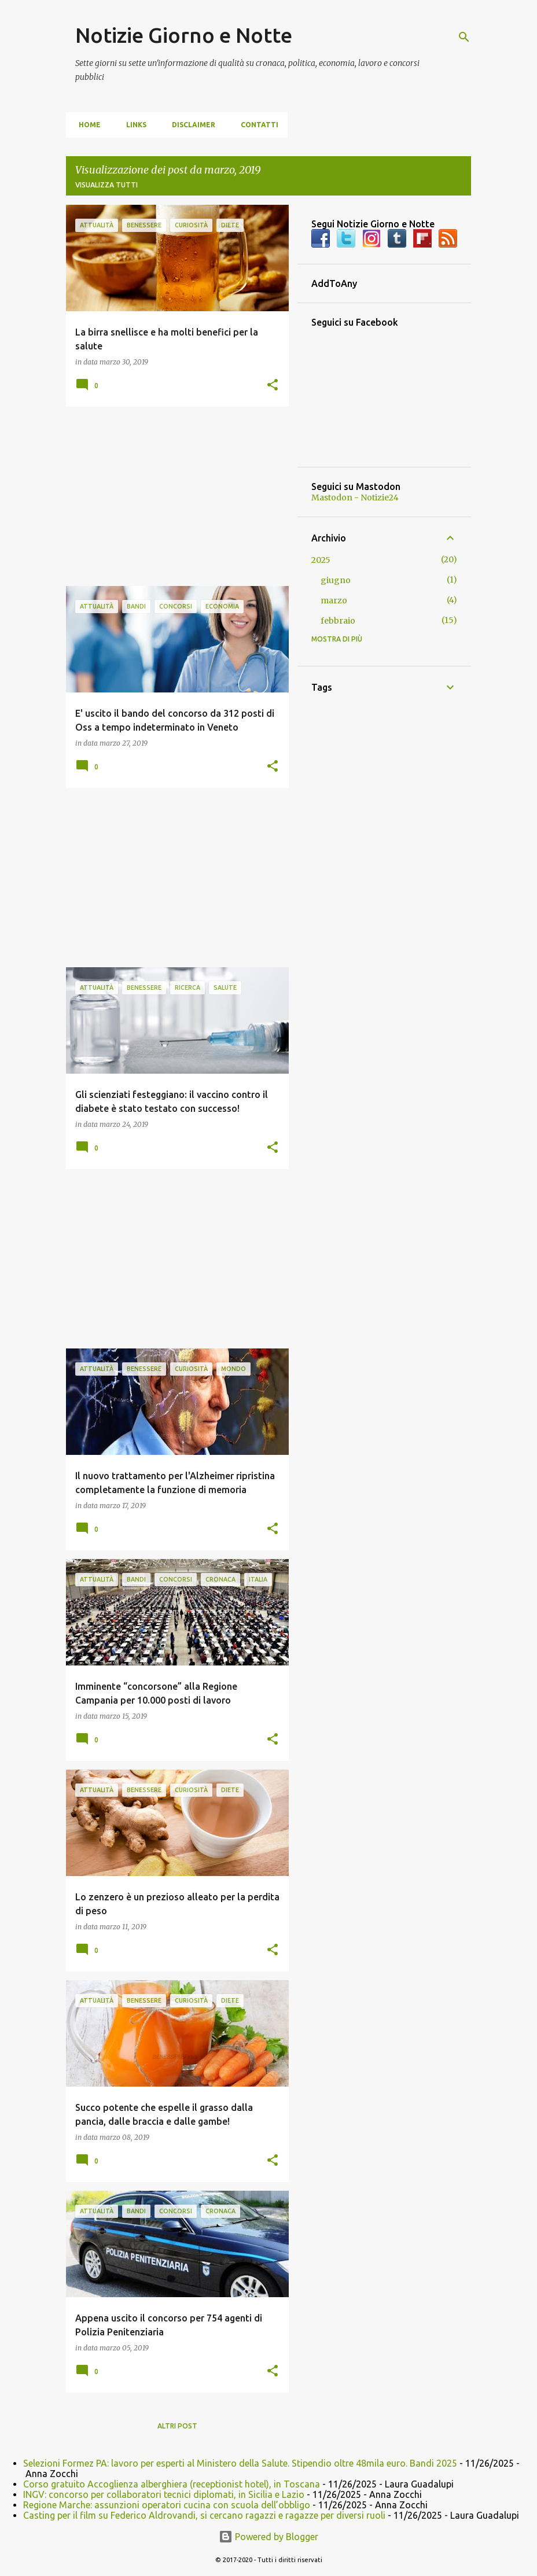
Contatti (256, 124)
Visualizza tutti (106, 185)
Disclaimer (190, 124)
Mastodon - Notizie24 (355, 497)
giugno (336, 580)
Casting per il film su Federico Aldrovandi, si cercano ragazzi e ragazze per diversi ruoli (204, 2515)
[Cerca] (464, 37)
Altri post (177, 2426)
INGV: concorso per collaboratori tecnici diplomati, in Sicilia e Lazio (163, 2494)
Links (133, 124)
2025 (320, 560)
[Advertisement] (173, 496)
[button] (272, 385)
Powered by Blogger (268, 2536)
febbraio (338, 621)
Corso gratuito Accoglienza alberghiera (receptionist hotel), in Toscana (171, 2484)
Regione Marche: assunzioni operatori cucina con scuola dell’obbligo (166, 2505)
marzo (334, 600)
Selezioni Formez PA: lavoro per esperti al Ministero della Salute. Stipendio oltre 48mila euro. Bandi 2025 (240, 2463)
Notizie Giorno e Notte (183, 35)
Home (86, 124)
